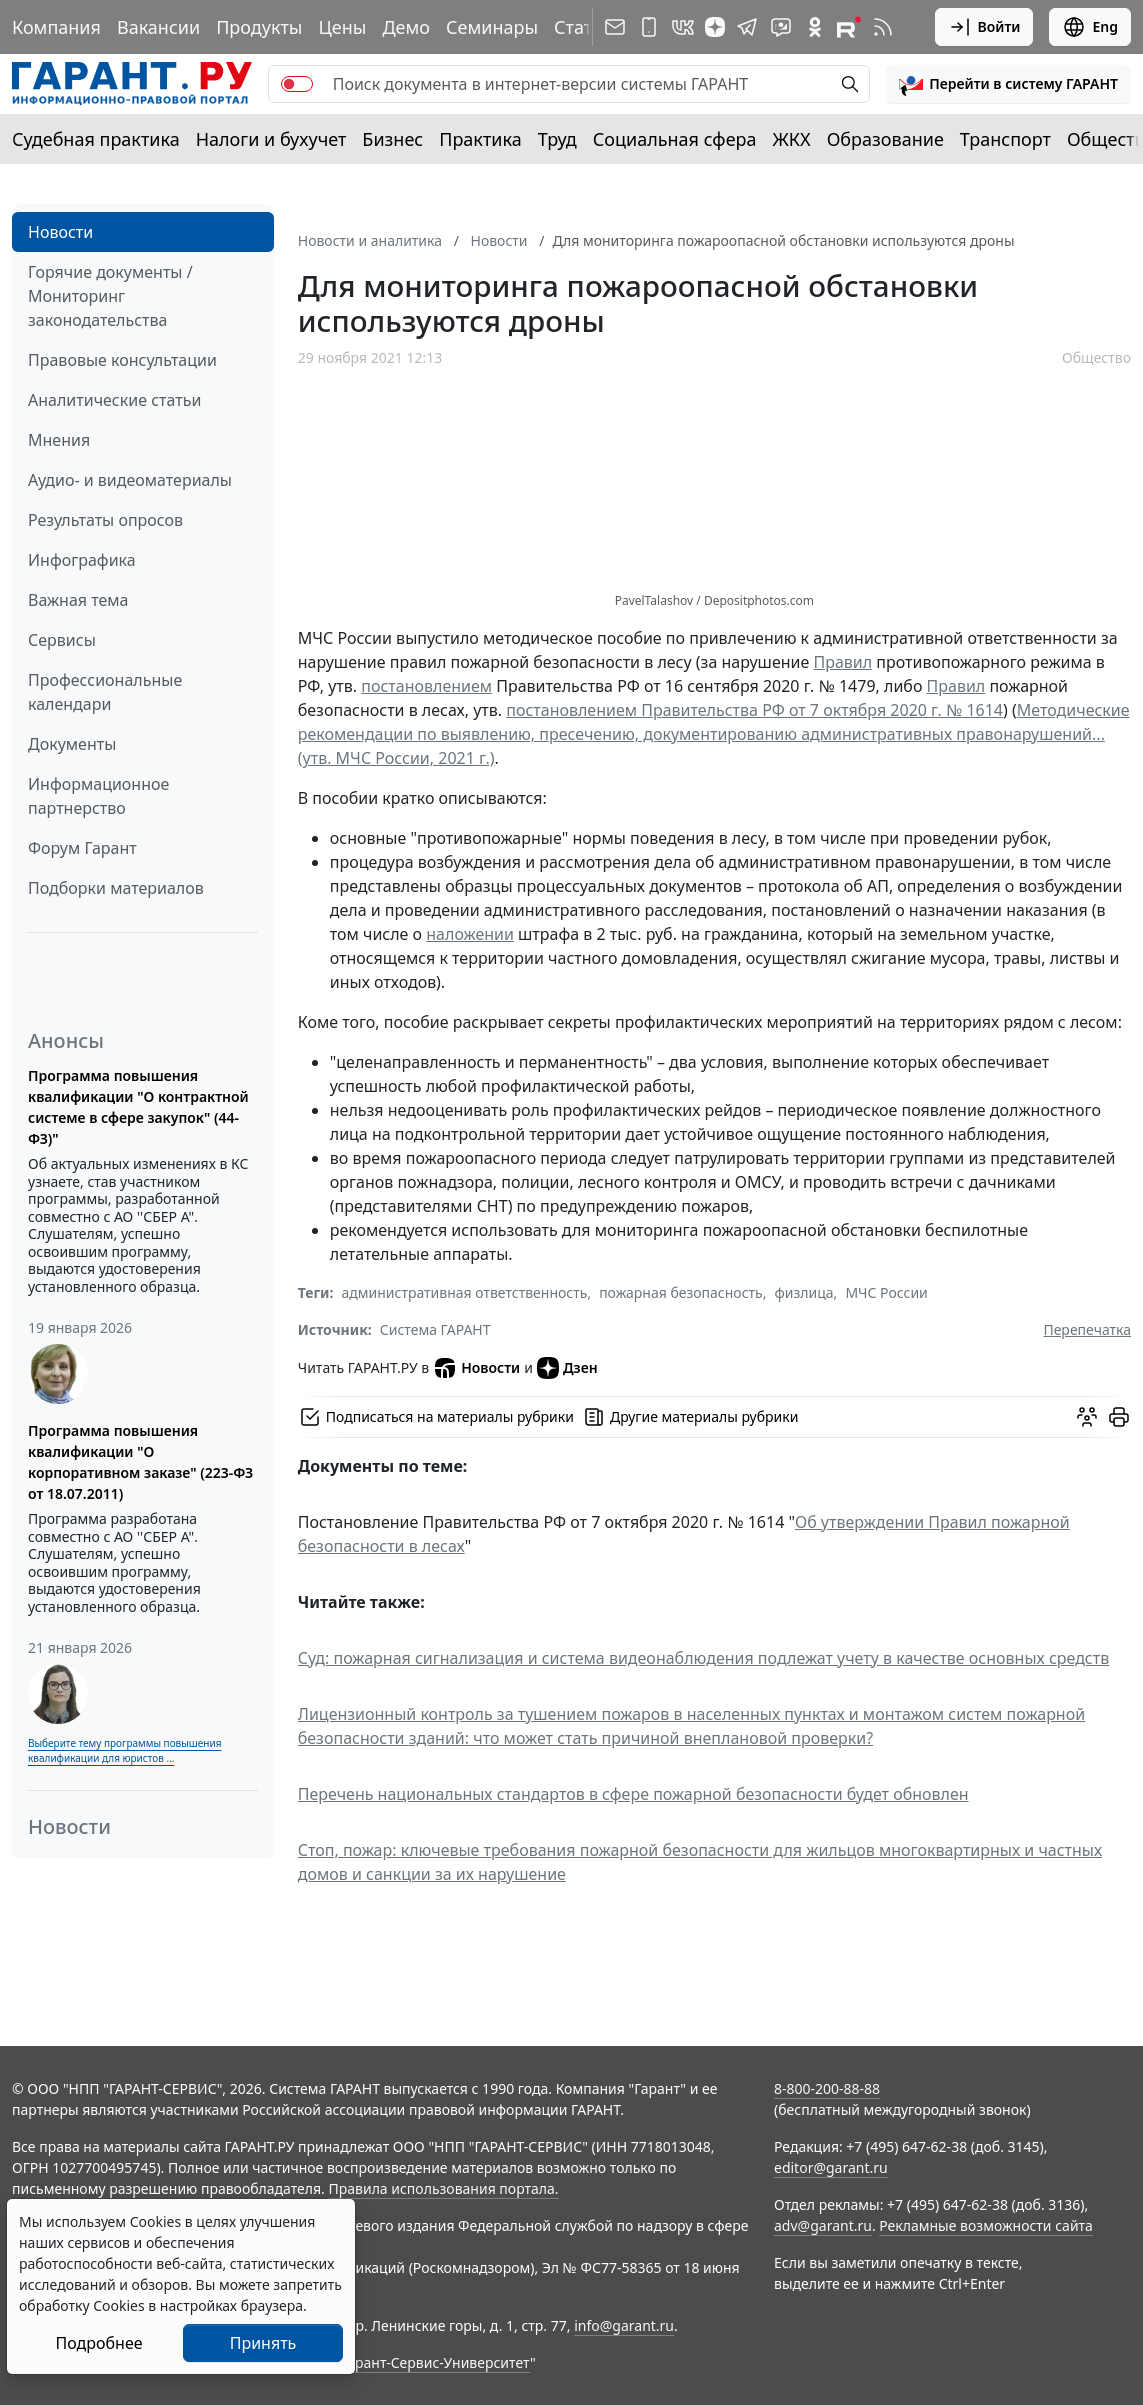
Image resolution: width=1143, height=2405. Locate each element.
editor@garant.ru (831, 2167)
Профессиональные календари (105, 692)
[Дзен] (715, 27)
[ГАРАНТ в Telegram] (747, 27)
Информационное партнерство (98, 796)
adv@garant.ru (823, 2225)
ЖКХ (792, 139)
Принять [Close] (263, 2343)
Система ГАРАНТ (435, 1329)
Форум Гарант (82, 848)
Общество (1096, 357)
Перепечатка (1087, 1329)
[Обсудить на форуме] (1087, 1417)
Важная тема (78, 600)
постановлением (426, 686)
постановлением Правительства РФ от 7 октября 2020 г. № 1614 (754, 710)
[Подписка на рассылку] (615, 27)
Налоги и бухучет (271, 139)
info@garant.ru (624, 2325)
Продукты (259, 27)
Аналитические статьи (114, 400)
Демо (406, 27)
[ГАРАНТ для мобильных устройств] (649, 27)
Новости (60, 232)
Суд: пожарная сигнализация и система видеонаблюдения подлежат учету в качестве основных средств (703, 1658)
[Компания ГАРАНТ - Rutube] (849, 27)
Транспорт (1005, 139)
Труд (557, 139)
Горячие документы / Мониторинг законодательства (110, 296)
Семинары (492, 27)
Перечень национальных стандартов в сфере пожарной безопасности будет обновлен (633, 1794)
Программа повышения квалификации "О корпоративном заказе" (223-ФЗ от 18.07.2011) (140, 1462)
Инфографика (82, 560)
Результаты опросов (105, 520)
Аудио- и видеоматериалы (130, 480)
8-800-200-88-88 (827, 2088)
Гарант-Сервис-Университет (435, 2362)
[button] (1008, 84)
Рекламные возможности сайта (986, 2225)
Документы (72, 744)
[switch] (297, 84)
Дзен (567, 1368)
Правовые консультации (122, 360)
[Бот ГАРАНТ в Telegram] (781, 27)
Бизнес (392, 139)
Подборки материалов (116, 888)
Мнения (59, 440)
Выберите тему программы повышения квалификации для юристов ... (124, 1750)
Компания (56, 27)
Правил (842, 662)
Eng (1090, 27)
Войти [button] (984, 27)
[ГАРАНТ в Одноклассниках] (815, 27)
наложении (470, 934)
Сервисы (62, 640)
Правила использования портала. (443, 2188)
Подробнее (98, 2343)
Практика (480, 139)
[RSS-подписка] (883, 27)
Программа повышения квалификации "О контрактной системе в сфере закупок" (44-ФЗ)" (138, 1107)
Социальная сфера (675, 139)
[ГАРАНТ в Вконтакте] (683, 27)
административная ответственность (464, 1292)
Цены (342, 27)
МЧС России (886, 1292)
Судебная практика (96, 139)
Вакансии (158, 27)
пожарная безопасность (681, 1292)
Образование (885, 139)
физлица (804, 1292)
